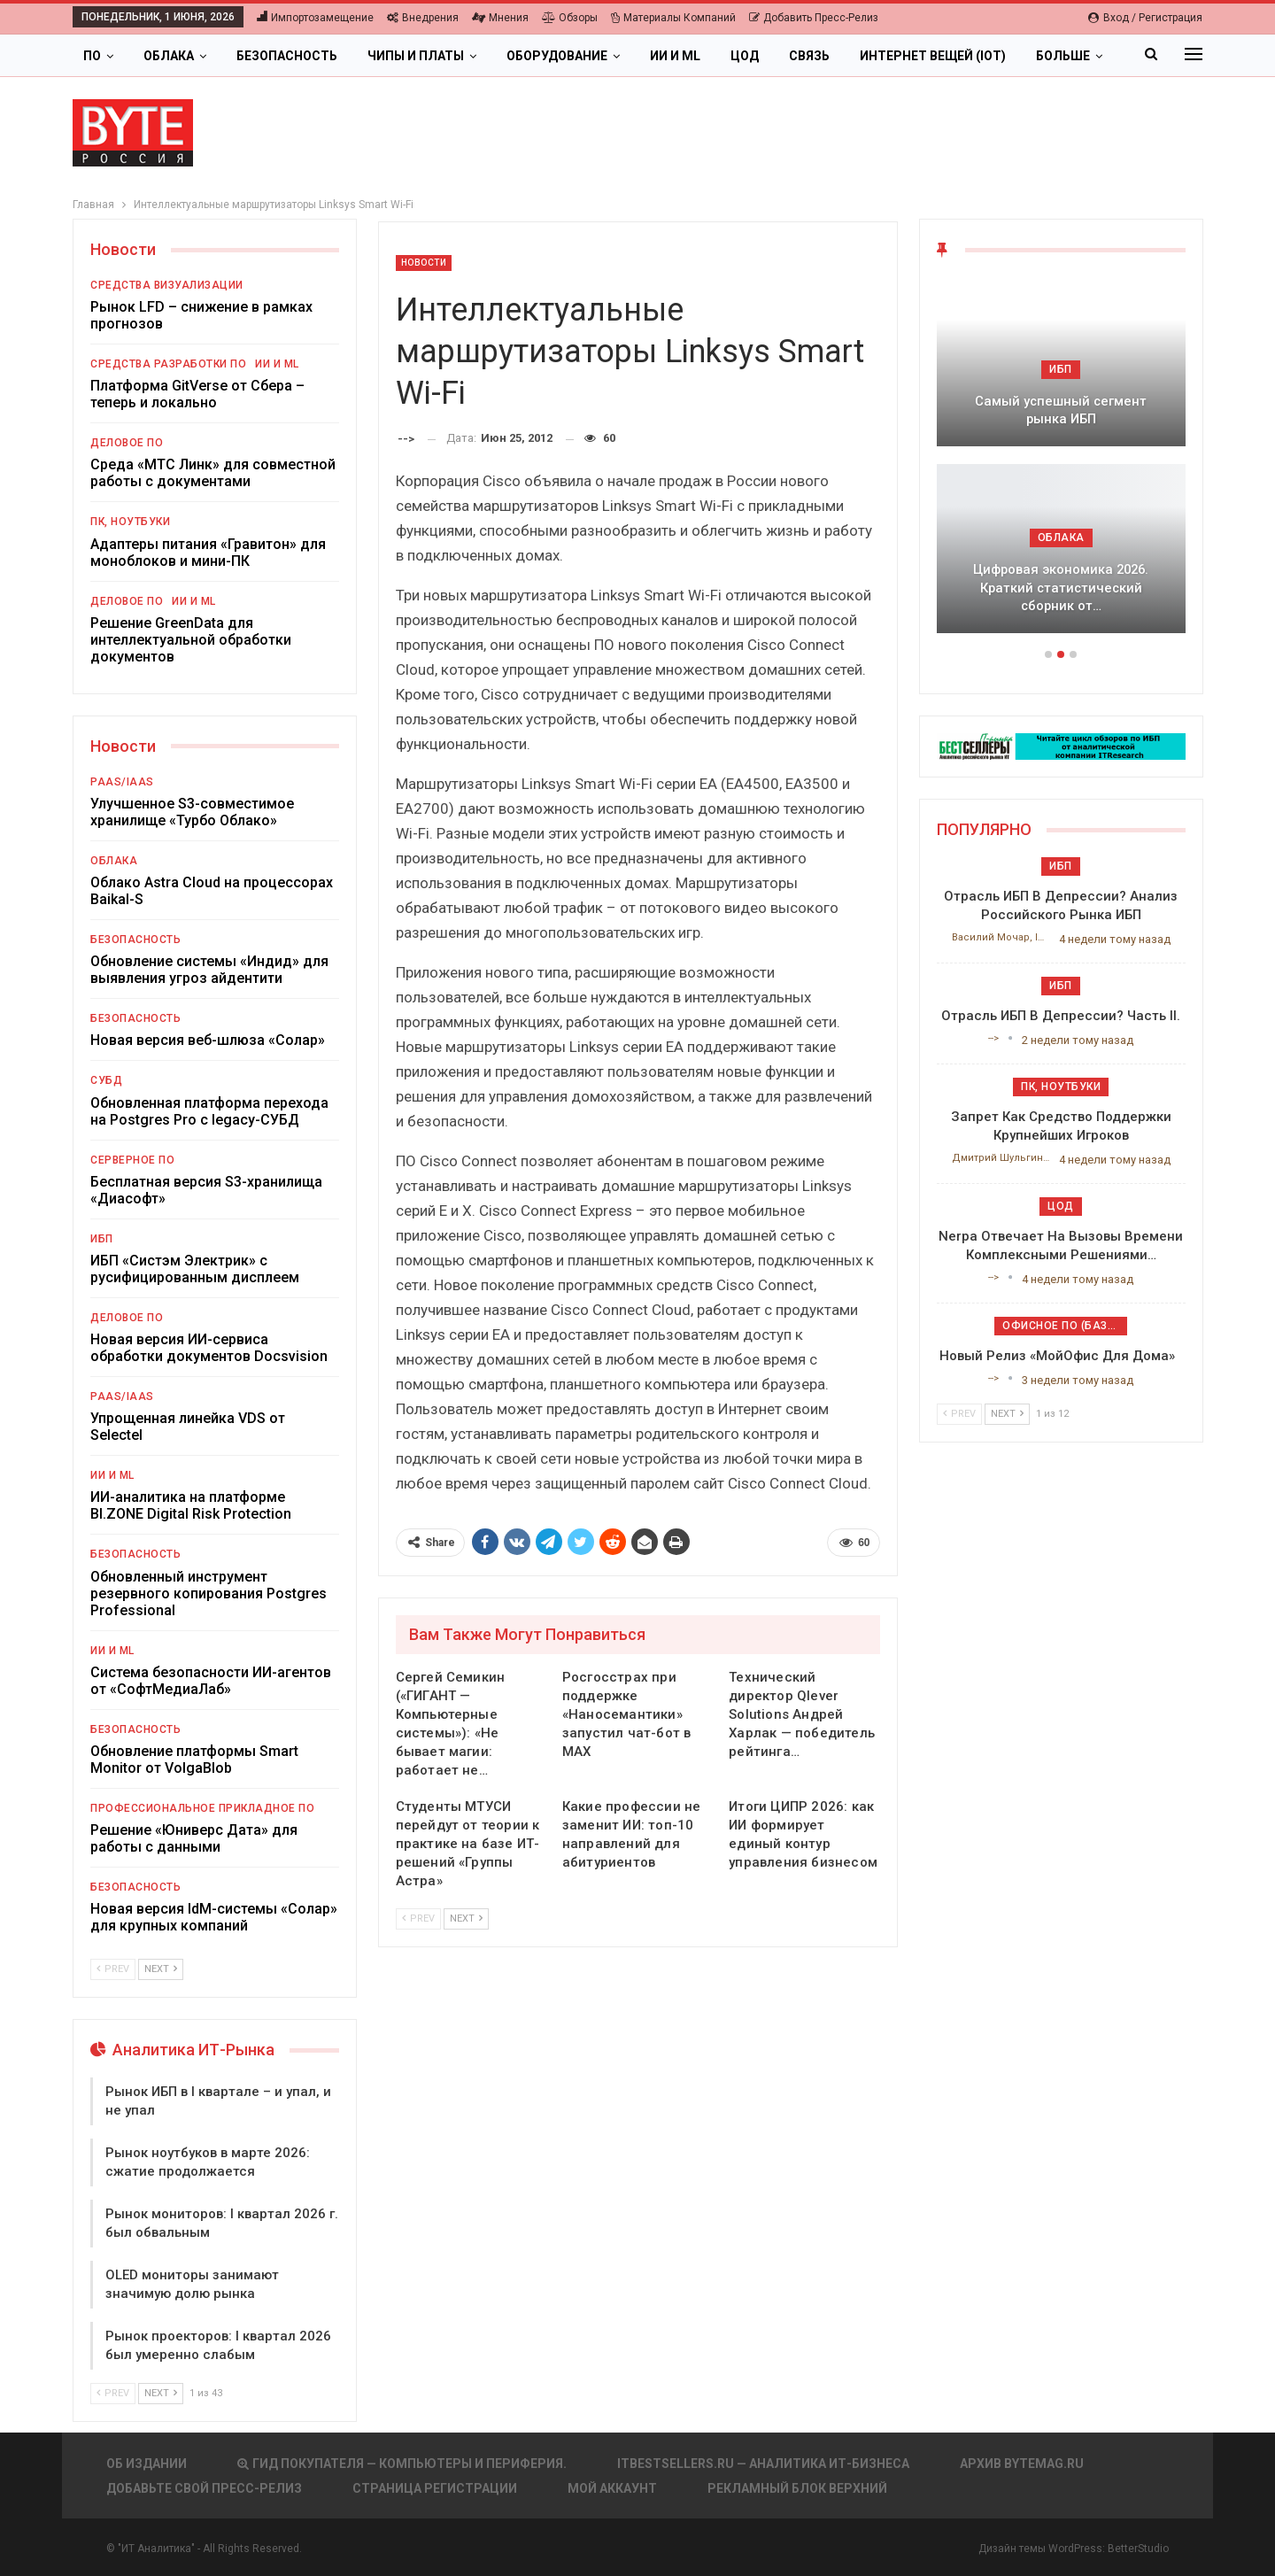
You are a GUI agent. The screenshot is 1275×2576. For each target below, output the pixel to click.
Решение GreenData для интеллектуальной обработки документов (190, 640)
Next (466, 1918)
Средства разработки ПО (168, 364)
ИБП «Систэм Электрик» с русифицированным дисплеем (194, 1269)
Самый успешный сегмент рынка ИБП (1061, 410)
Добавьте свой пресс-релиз (204, 2488)
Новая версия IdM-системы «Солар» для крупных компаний (213, 1917)
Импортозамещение (315, 18)
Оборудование (556, 56)
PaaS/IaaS (122, 782)
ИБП (101, 1239)
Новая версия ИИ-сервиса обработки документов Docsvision (209, 1348)
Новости (424, 262)
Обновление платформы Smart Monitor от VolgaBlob (194, 1759)
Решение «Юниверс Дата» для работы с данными (194, 1838)
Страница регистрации (434, 2488)
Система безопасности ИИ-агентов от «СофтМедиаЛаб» (210, 1681)
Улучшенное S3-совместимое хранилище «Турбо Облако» (192, 812)
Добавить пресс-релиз (813, 18)
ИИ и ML (675, 56)
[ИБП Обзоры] (1061, 745)
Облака (168, 56)
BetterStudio (1138, 2548)
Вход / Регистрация (1145, 18)
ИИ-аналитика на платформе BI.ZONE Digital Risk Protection (190, 1505)
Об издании (146, 2463)
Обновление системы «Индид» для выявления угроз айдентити (209, 969)
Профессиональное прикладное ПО (202, 1808)
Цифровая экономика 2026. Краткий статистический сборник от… (1060, 587)
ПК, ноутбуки (130, 521)
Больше (1063, 56)
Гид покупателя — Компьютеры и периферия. (402, 2463)
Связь (809, 56)
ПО (92, 56)
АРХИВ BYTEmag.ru (1022, 2463)
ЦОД (744, 56)
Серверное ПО (132, 1160)
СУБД (106, 1080)
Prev (418, 1918)
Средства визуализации (166, 285)
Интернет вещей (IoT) (933, 56)
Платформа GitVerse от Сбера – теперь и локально (197, 394)
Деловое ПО (126, 443)
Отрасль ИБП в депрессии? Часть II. (1060, 1016)
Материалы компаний (673, 18)
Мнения (500, 18)
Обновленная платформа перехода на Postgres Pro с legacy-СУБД (209, 1111)
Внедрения (423, 18)
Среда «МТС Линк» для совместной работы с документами (213, 473)
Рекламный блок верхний (797, 2488)
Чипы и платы (415, 56)
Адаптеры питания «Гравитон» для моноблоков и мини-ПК (208, 552)
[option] (1061, 464)
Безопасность (286, 56)
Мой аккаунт (612, 2488)
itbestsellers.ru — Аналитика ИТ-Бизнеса (763, 2463)
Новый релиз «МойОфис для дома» (1060, 1356)
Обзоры (570, 18)
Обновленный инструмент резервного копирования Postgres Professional (208, 1593)
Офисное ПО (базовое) (1064, 1325)
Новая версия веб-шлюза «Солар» (207, 1040)
